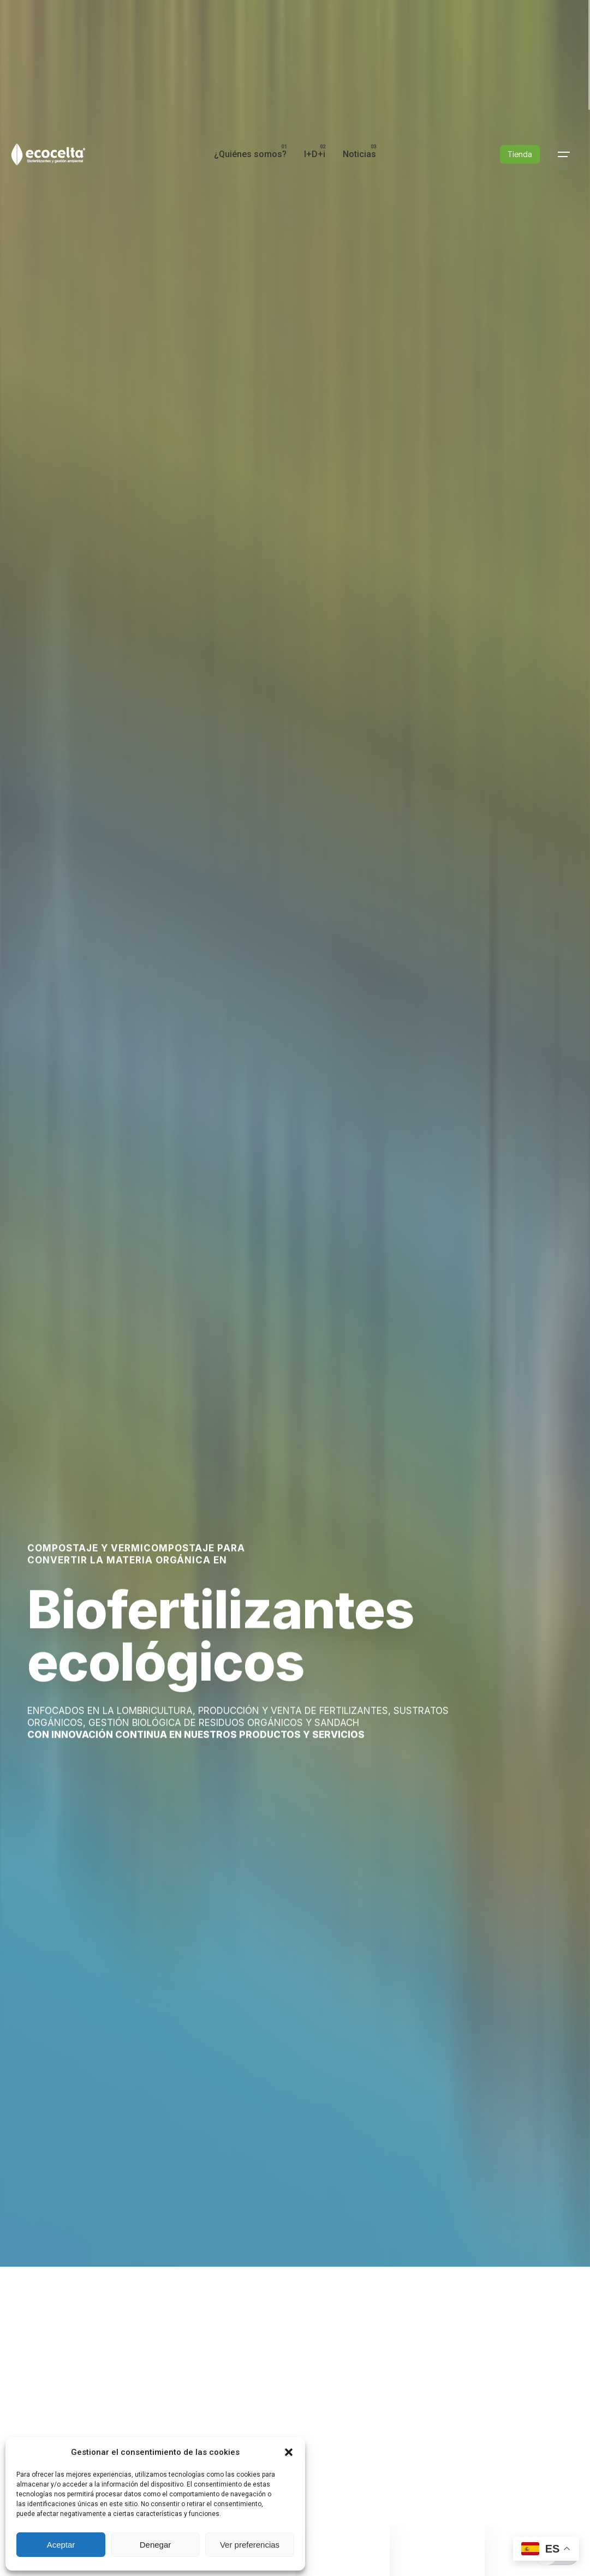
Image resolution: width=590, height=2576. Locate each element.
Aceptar (61, 2544)
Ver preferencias (249, 2544)
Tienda (520, 154)
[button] (288, 2452)
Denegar (155, 2544)
